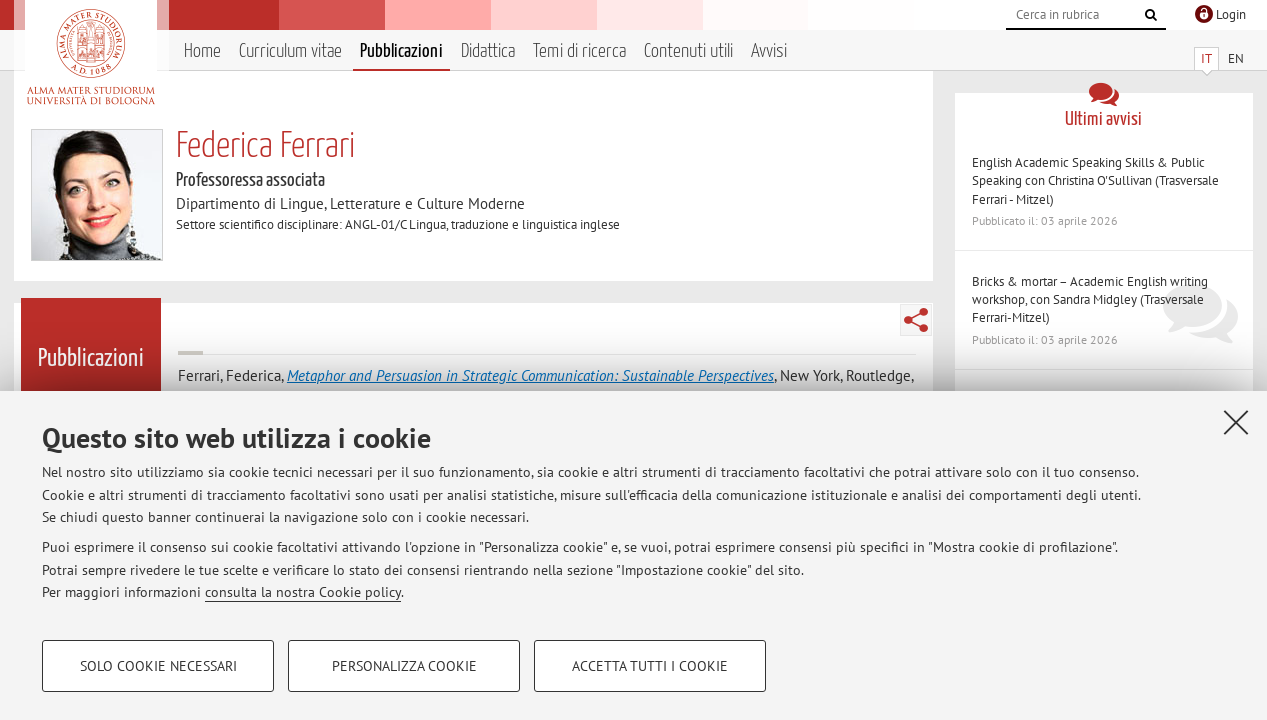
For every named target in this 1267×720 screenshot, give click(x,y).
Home (202, 51)
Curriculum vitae (290, 51)
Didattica (488, 51)
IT (1206, 58)
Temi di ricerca (579, 51)
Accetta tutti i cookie (650, 666)
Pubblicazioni (401, 51)
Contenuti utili (688, 51)
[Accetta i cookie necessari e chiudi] (1236, 422)
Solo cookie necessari (158, 666)
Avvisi (769, 51)
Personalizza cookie (404, 666)
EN (1236, 58)
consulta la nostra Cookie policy (303, 592)
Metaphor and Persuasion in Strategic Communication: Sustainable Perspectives (530, 375)
